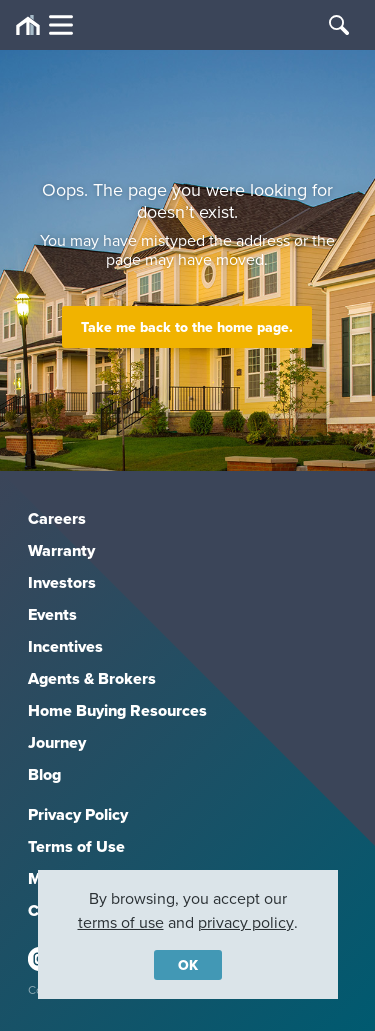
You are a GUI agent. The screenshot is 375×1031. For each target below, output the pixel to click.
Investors (62, 582)
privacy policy (246, 922)
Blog (44, 774)
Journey (57, 742)
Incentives (65, 646)
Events (52, 614)
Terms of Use (76, 846)
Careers (57, 518)
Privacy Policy (78, 814)
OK (188, 965)
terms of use (121, 922)
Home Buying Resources (117, 710)
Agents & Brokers (92, 678)
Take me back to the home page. (187, 327)
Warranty (61, 550)
